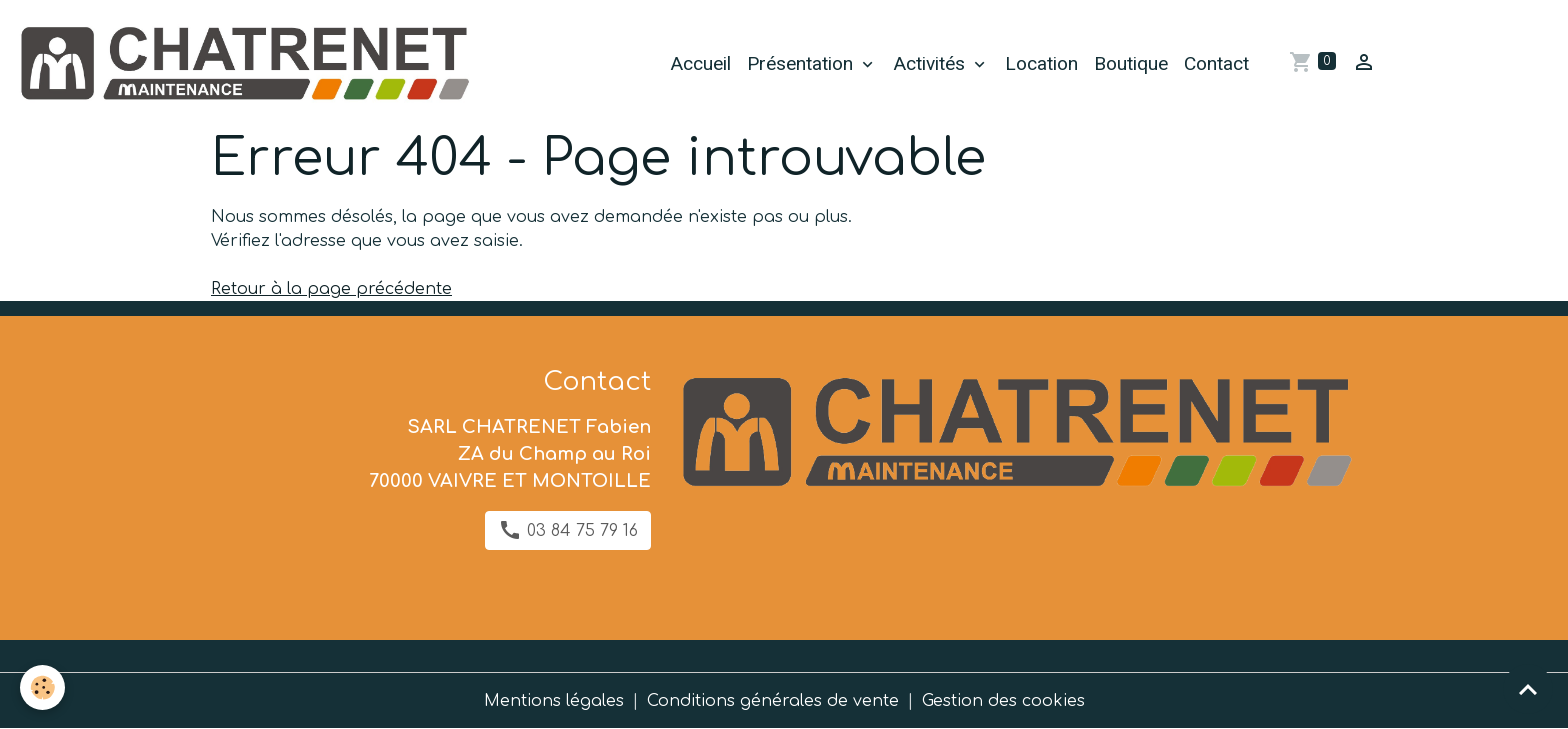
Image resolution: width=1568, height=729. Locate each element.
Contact (1216, 63)
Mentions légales (554, 701)
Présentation (802, 63)
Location (1041, 63)
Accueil (700, 63)
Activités (931, 63)
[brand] (247, 64)
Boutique (1131, 63)
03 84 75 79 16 (568, 530)
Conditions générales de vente (773, 701)
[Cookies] (42, 687)
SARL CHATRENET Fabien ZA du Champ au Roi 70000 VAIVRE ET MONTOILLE (510, 454)
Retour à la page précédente (331, 289)
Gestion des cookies (1003, 701)
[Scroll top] (1528, 689)
